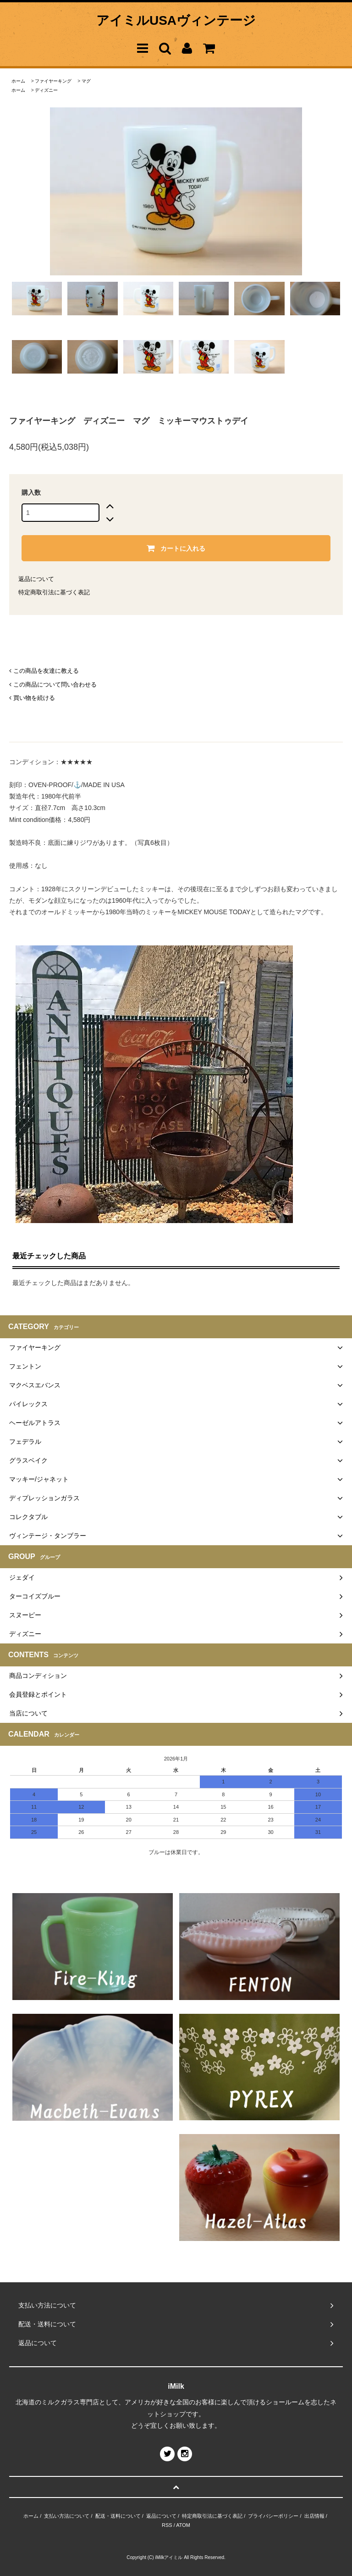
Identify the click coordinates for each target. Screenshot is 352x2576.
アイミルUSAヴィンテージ (176, 20)
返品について (36, 579)
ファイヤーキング (53, 81)
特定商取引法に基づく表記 (54, 592)
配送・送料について (118, 2516)
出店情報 (314, 2516)
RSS (167, 2525)
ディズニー (46, 90)
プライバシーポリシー (273, 2516)
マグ (86, 81)
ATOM (183, 2525)
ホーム (18, 81)
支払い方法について (66, 2516)
